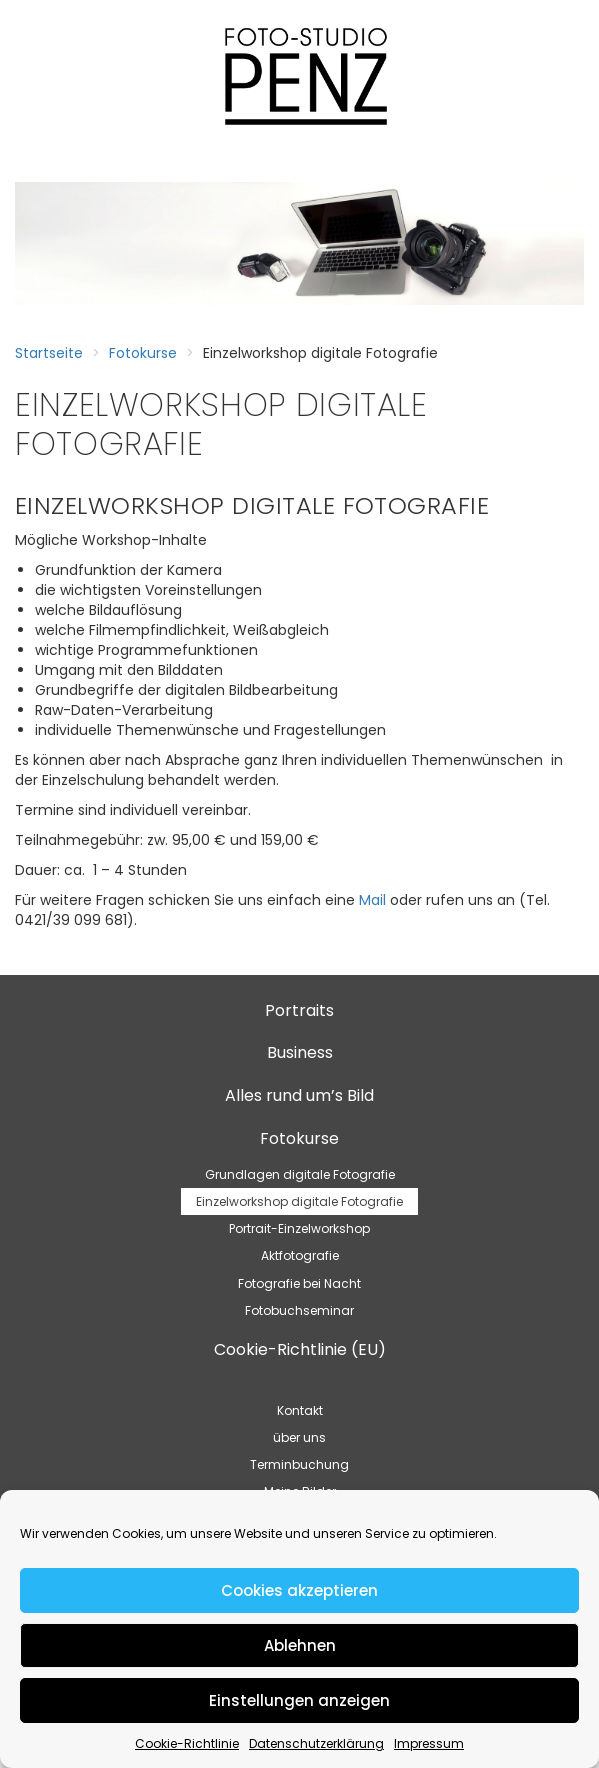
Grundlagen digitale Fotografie (300, 1174)
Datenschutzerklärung (316, 1743)
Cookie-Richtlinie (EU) (300, 1349)
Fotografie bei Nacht (299, 1283)
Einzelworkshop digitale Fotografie (299, 1201)
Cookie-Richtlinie (187, 1743)
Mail (372, 900)
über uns (299, 1437)
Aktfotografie (300, 1255)
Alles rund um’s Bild (299, 1095)
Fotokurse (143, 353)
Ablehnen (300, 1645)
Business (300, 1052)
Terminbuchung (299, 1464)
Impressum (429, 1743)
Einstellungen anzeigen (299, 1700)
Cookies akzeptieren (299, 1590)
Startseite (49, 353)
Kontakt (300, 1410)
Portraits (299, 1010)
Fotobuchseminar (299, 1310)
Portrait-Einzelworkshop (299, 1228)
